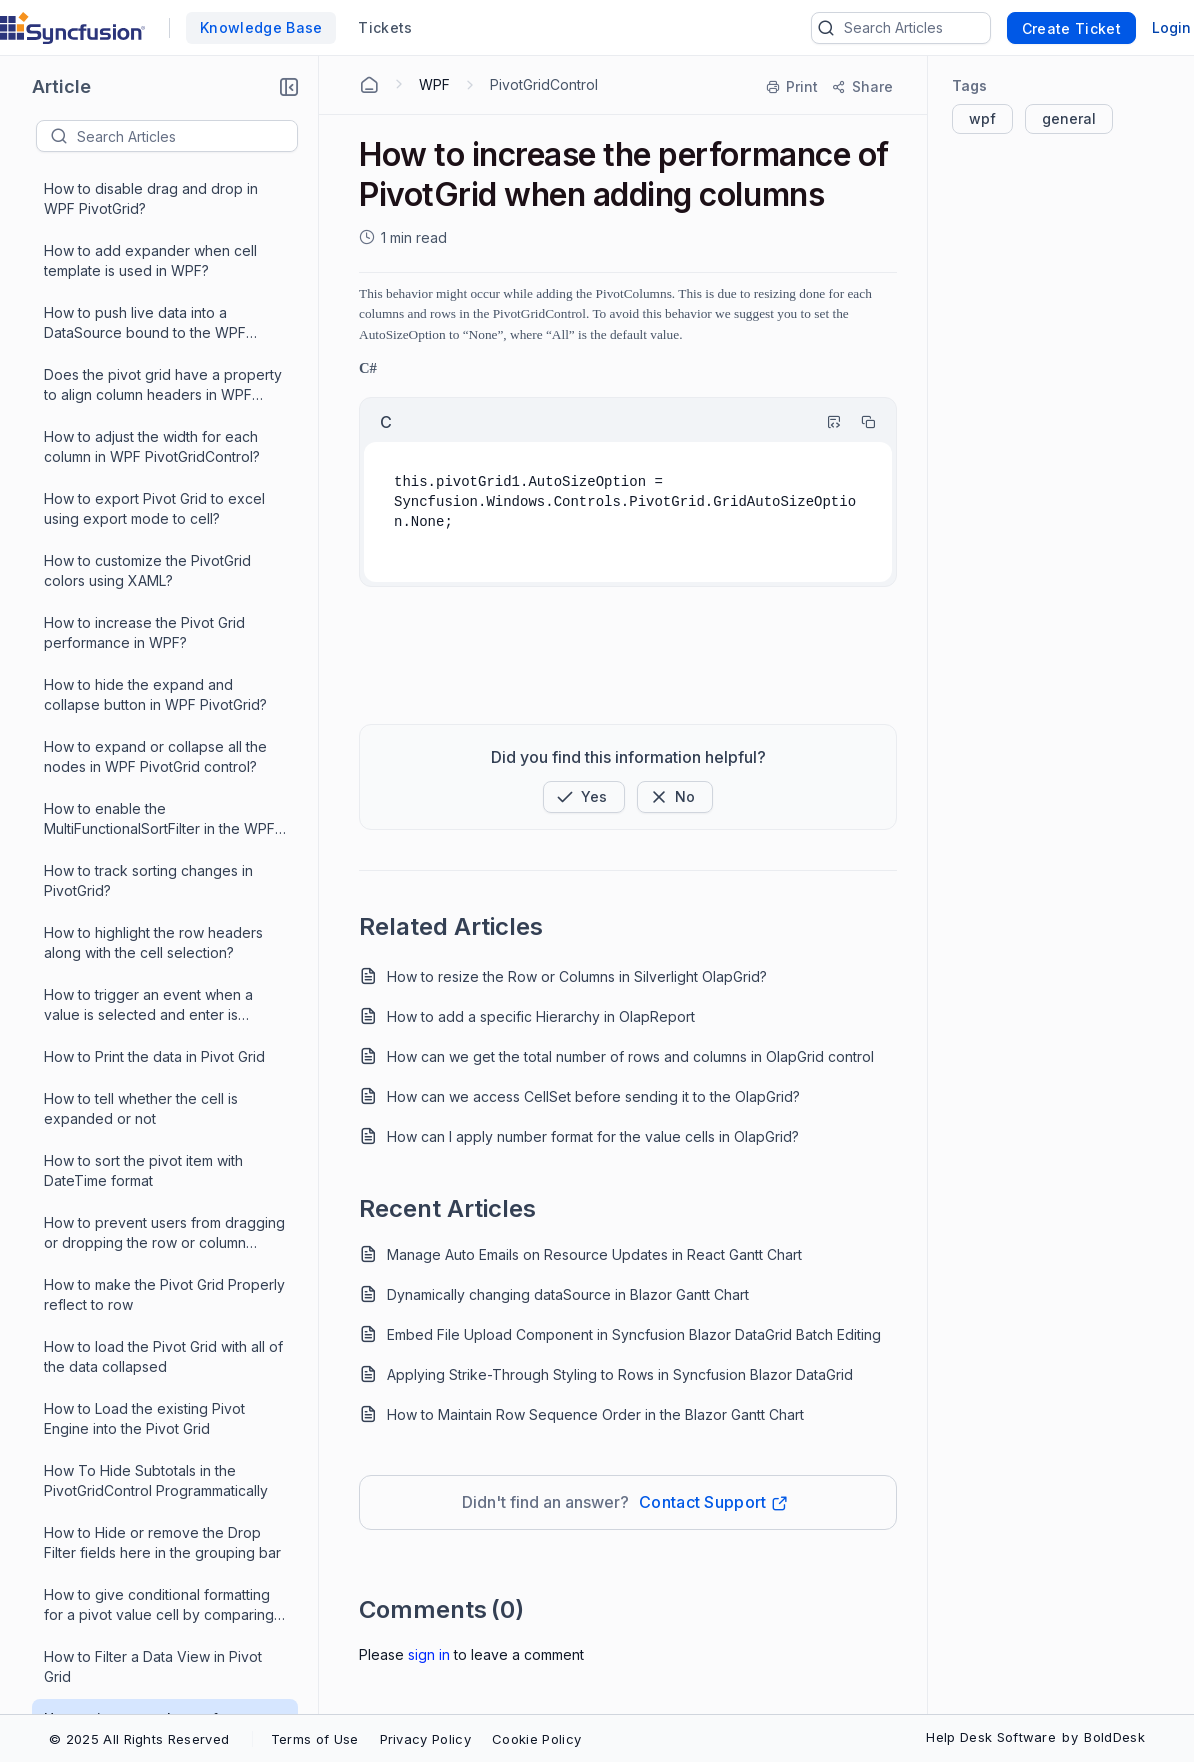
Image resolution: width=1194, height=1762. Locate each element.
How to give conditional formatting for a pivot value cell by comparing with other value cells (159, 473)
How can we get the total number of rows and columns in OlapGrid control (630, 1056)
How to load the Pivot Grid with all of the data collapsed (163, 224)
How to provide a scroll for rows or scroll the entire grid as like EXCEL (159, 1444)
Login (1171, 27)
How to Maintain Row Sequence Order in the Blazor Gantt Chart (595, 1414)
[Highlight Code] (825, 422)
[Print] (793, 87)
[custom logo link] (72, 28)
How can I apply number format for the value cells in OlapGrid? (593, 1136)
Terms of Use (315, 1739)
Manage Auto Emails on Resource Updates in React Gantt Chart (594, 1254)
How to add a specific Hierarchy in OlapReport (541, 1016)
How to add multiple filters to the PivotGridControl (150, 824)
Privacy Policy (425, 1739)
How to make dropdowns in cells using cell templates (152, 1692)
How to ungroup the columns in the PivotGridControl (159, 948)
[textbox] (187, 136)
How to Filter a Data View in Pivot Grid (153, 534)
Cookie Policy (536, 1739)
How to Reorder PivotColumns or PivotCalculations (152, 1320)
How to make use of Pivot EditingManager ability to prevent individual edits (153, 1569)
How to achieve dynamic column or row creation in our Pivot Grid (160, 886)
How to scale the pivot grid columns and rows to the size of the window (162, 1196)
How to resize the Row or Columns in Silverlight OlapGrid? (577, 976)
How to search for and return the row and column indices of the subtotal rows (152, 1135)
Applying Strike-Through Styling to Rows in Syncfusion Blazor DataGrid (620, 1374)
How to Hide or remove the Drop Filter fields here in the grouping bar (162, 410)
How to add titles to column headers (163, 772)
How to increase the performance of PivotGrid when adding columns (165, 596)
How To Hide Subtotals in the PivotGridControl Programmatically (156, 348)
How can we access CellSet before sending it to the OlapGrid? (593, 1096)
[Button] (675, 797)
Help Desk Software (991, 1737)
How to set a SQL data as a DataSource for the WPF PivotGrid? (160, 1072)
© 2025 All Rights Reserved (139, 1739)
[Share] (861, 87)
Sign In (429, 1654)
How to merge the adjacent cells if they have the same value (157, 1506)
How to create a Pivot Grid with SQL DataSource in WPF (161, 720)
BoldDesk (1114, 1737)
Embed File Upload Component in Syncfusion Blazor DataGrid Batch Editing (634, 1334)
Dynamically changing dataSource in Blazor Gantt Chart (568, 1294)
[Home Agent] (369, 85)
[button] (289, 87)
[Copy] (859, 422)
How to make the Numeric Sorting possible (154, 1630)
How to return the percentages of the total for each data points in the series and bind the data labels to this (159, 1259)
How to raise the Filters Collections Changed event (158, 1382)
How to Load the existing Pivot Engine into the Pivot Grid (144, 286)
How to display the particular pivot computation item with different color (164, 658)
